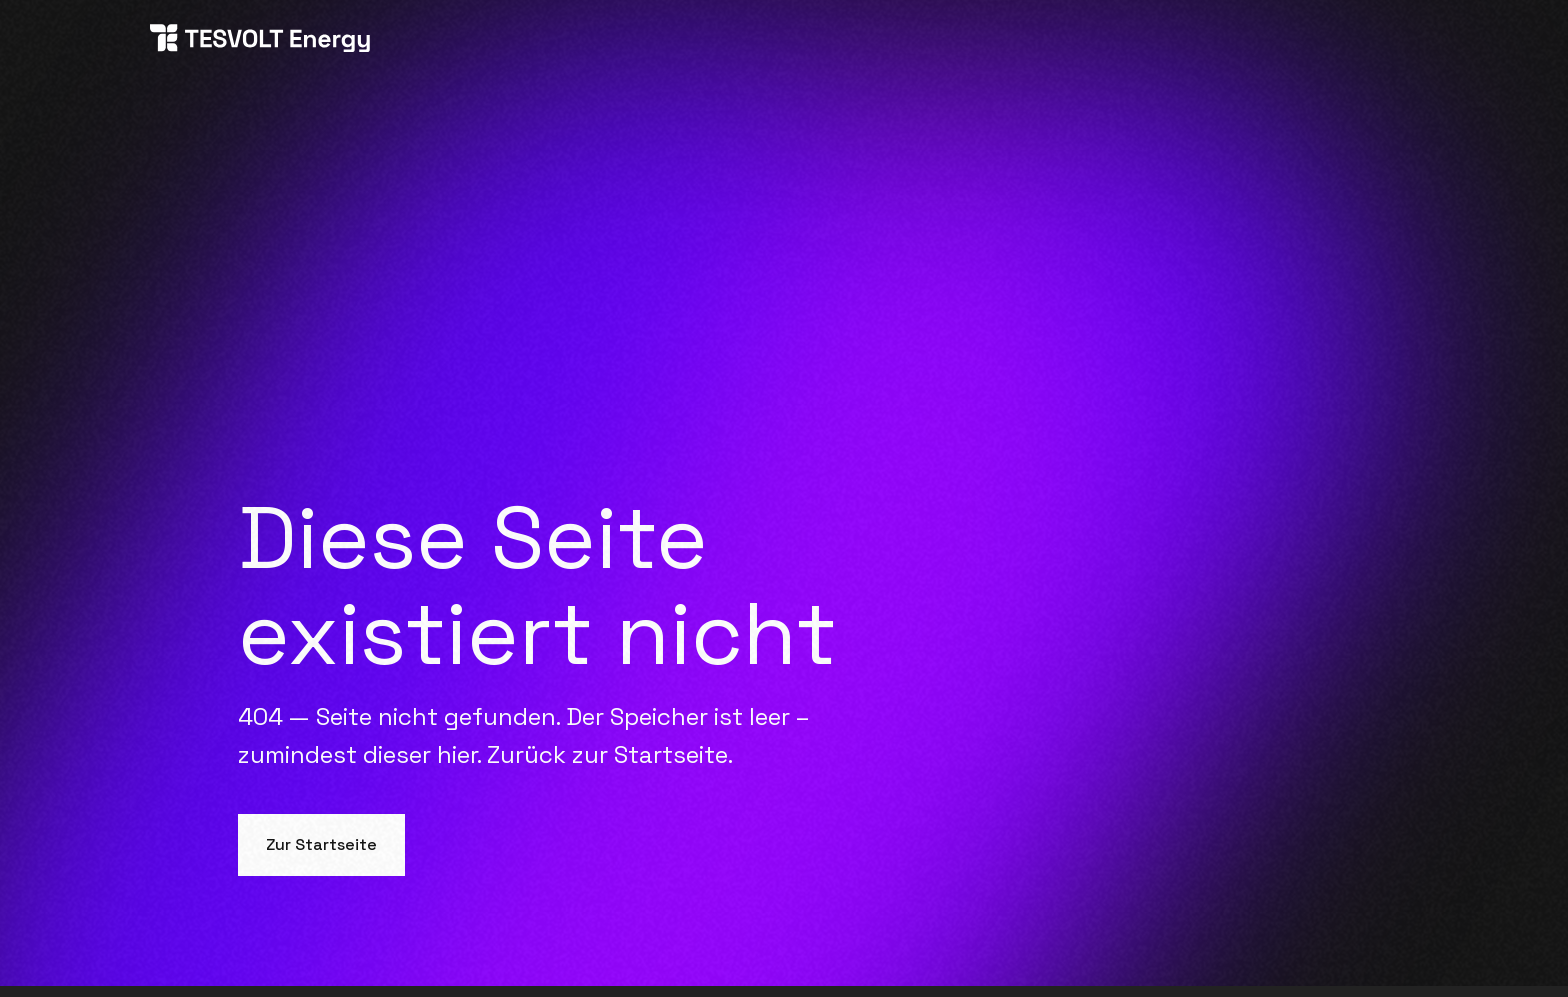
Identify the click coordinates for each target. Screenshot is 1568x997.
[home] (260, 42)
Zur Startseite (321, 844)
